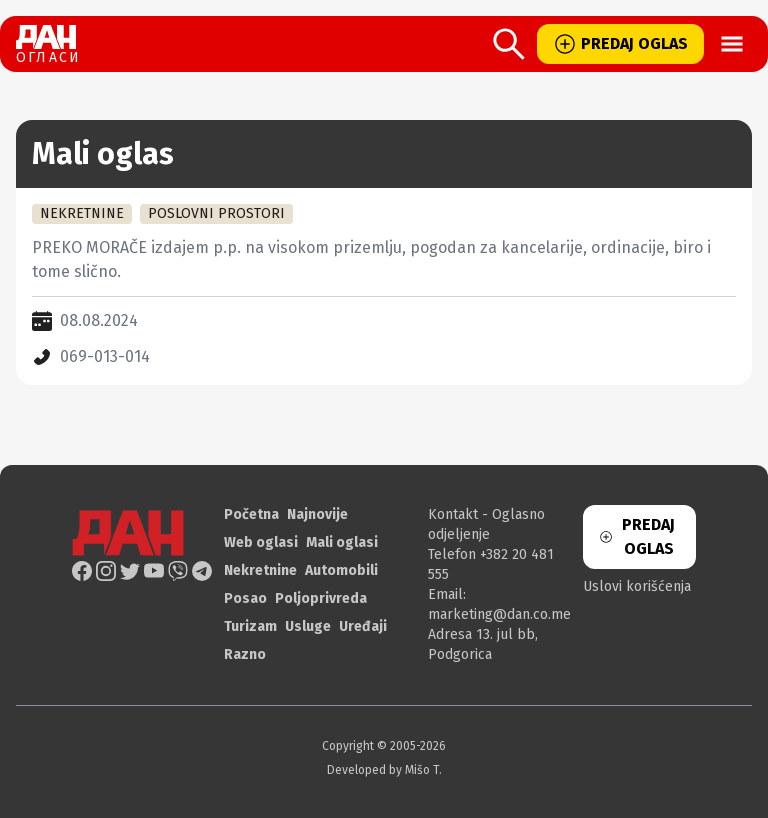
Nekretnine (260, 570)
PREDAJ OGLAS (620, 44)
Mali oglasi (342, 542)
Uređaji (363, 626)
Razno (245, 654)
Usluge (308, 626)
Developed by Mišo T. (384, 770)
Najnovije (317, 514)
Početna (251, 514)
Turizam (250, 626)
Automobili (341, 570)
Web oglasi (261, 542)
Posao (245, 598)
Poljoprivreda (321, 598)
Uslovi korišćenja (637, 586)
